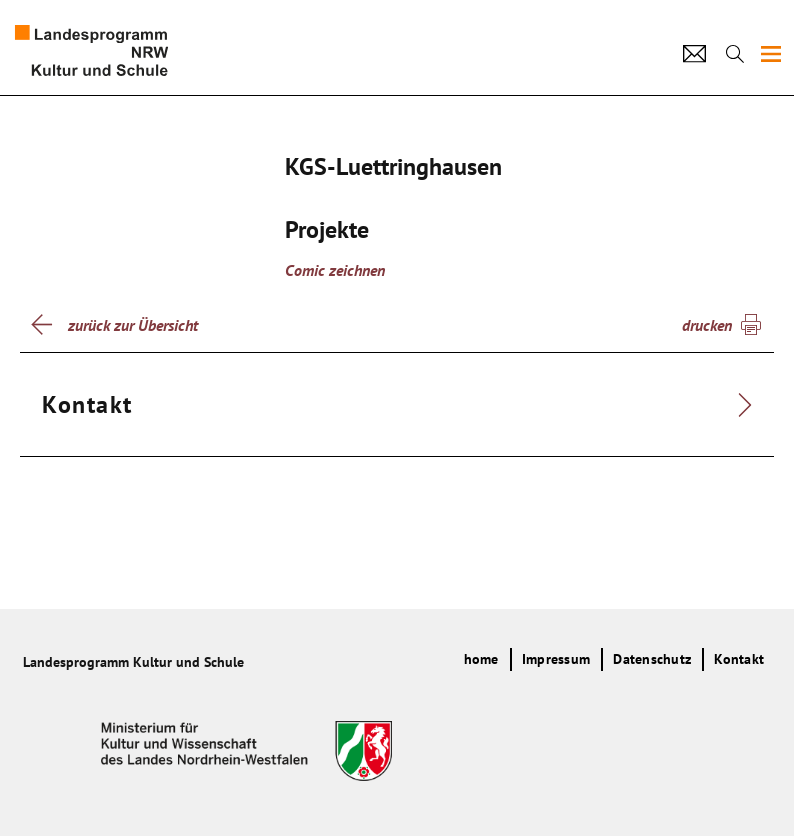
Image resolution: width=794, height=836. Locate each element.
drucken (707, 325)
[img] (771, 54)
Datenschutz (652, 659)
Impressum (556, 659)
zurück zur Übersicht (133, 325)
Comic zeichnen (335, 270)
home (481, 659)
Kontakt (739, 659)
